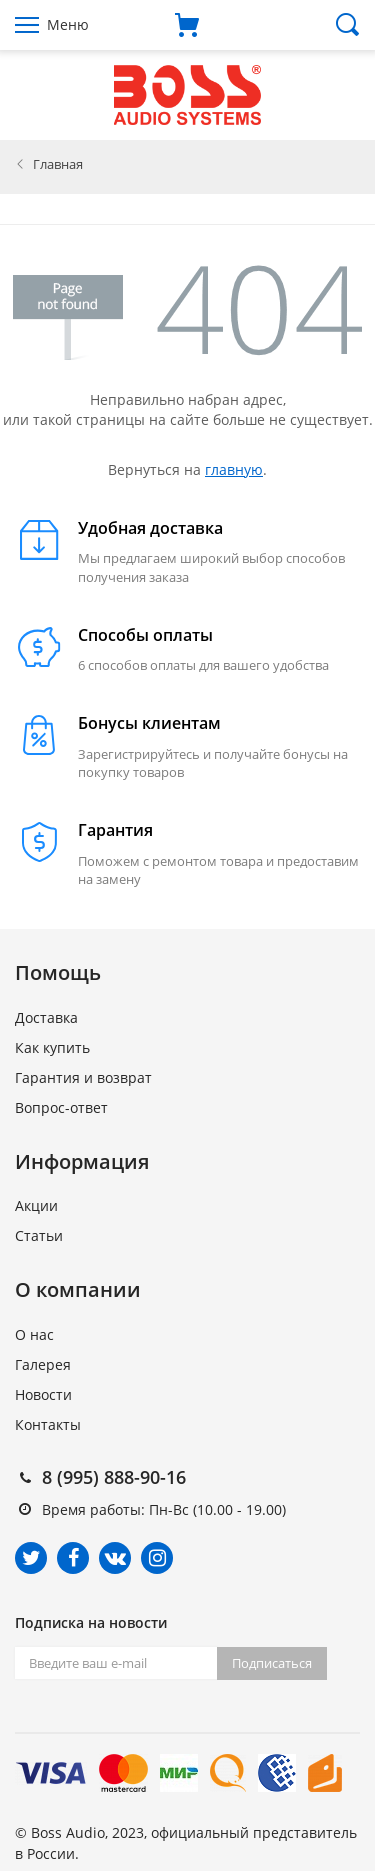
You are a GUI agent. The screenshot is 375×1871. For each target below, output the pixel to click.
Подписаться (272, 1663)
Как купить (52, 1047)
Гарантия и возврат (83, 1077)
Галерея (43, 1364)
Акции (36, 1205)
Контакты (48, 1424)
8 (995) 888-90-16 (114, 1477)
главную (234, 469)
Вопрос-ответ (61, 1107)
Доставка (46, 1017)
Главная (58, 164)
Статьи (39, 1235)
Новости (43, 1394)
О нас (34, 1334)
